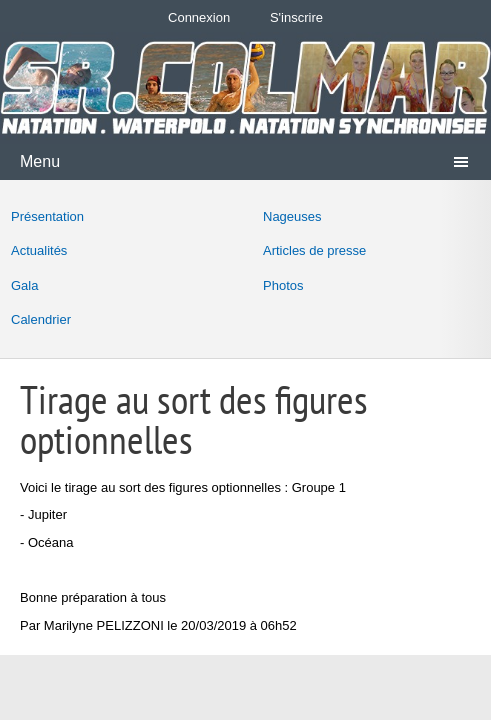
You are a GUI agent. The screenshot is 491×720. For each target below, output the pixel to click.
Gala (24, 285)
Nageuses (292, 216)
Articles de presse (314, 250)
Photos (283, 285)
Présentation (47, 216)
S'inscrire (296, 17)
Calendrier (41, 319)
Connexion (199, 17)
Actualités (39, 250)
